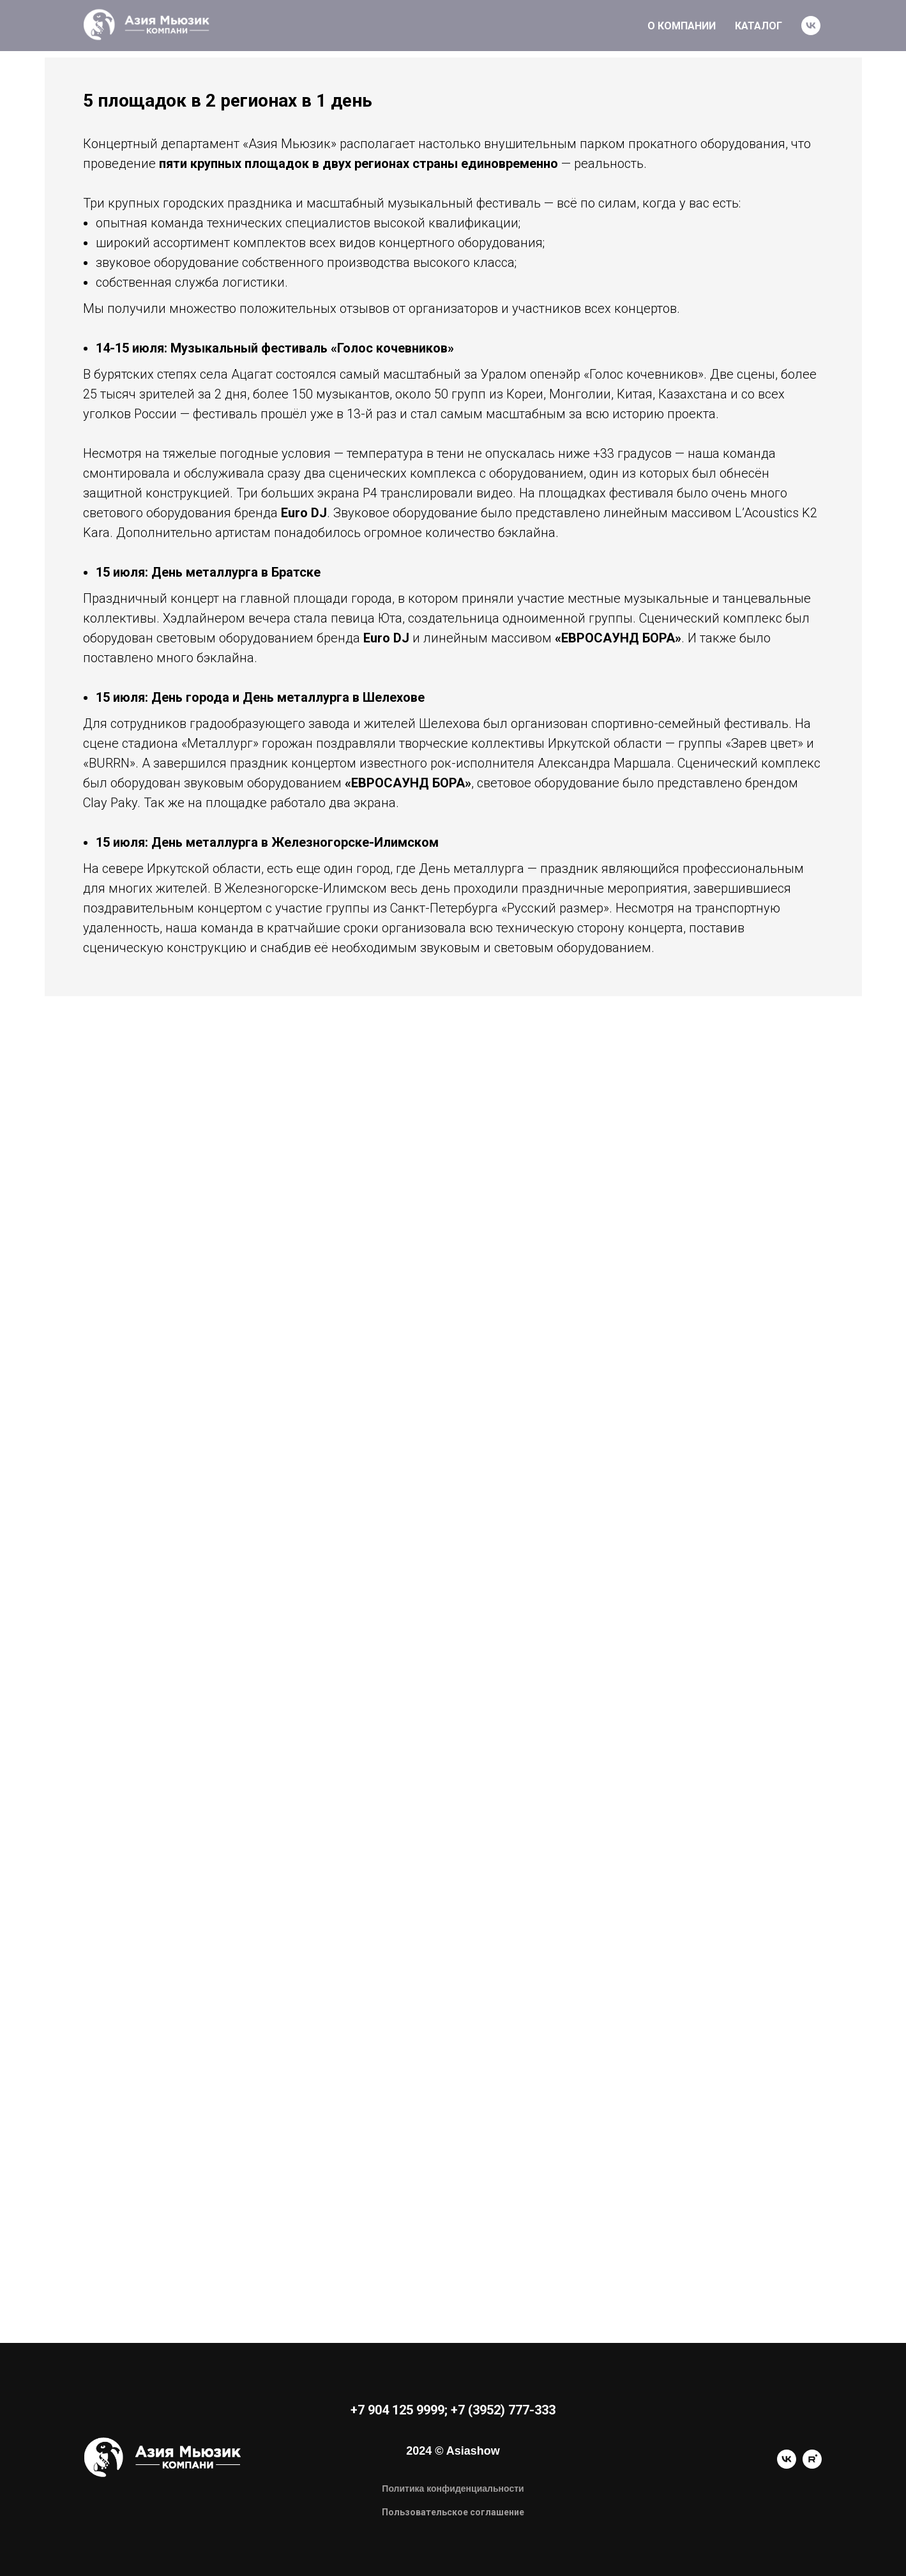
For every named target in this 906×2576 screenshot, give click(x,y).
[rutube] (812, 2465)
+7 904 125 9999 (397, 2410)
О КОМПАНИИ (681, 26)
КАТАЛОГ (758, 26)
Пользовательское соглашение (453, 2512)
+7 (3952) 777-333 (503, 2410)
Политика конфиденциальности (453, 2488)
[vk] (810, 25)
